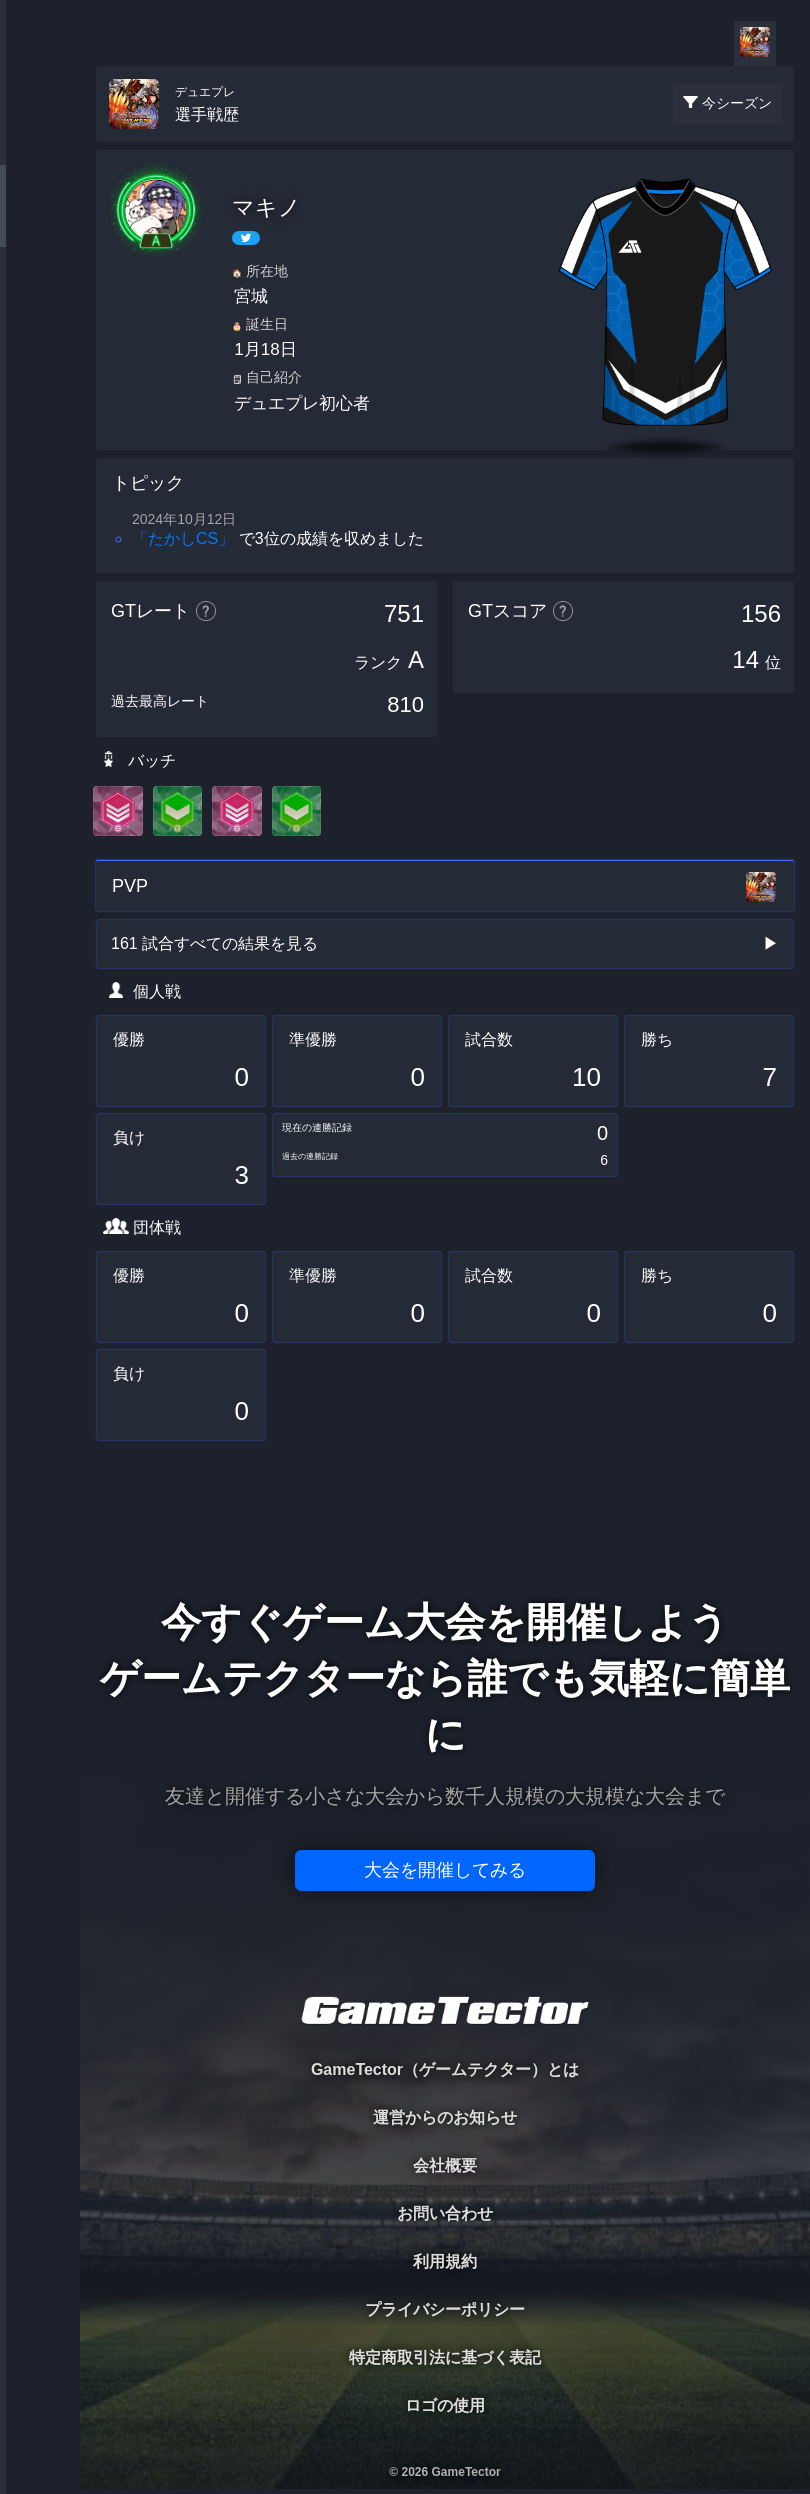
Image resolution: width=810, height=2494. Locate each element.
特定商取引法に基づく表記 (445, 2357)
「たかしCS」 (183, 538)
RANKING (39, 387)
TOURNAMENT (39, 141)
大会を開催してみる (445, 1870)
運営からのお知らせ (445, 2117)
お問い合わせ (445, 2213)
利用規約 (445, 2261)
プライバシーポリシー (445, 2309)
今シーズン (737, 103)
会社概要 (445, 2165)
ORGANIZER (40, 305)
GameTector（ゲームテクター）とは (445, 2069)
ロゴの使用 (445, 2405)
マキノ (266, 207)
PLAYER (40, 223)
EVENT (40, 469)
